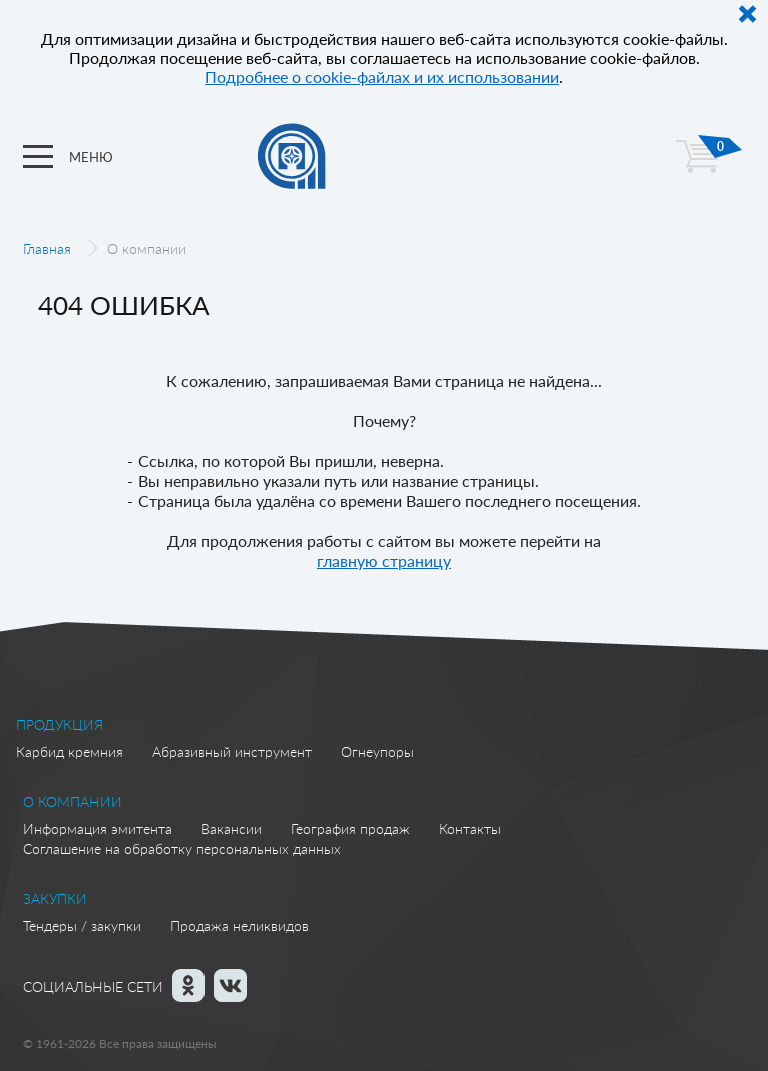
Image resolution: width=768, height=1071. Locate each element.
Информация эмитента (97, 828)
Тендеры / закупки (82, 925)
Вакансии (231, 828)
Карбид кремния (69, 751)
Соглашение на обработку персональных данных (182, 848)
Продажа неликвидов (239, 925)
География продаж (350, 828)
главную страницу (384, 560)
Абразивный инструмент (232, 751)
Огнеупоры (377, 751)
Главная (47, 248)
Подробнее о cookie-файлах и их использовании (382, 76)
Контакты (470, 828)
